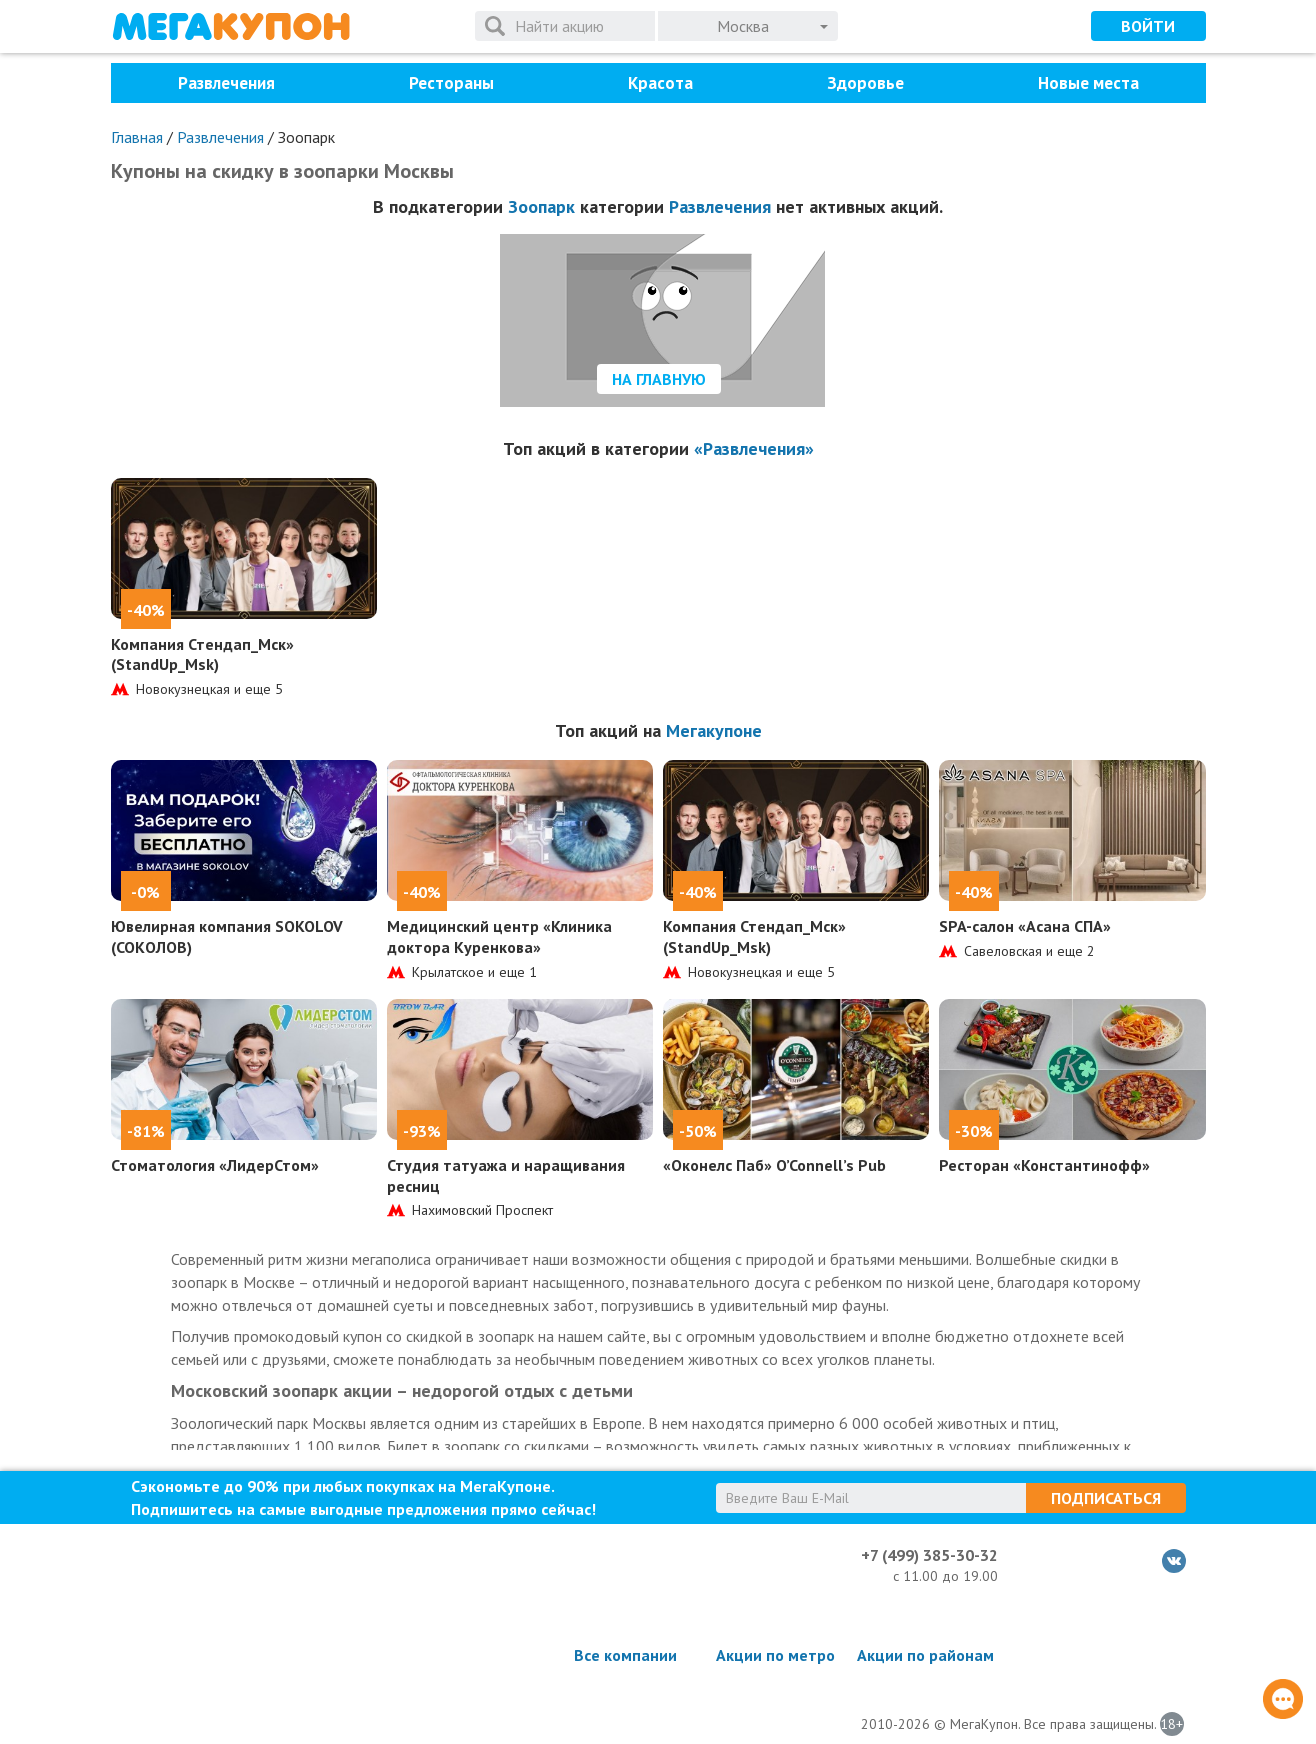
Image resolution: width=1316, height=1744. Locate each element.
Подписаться (1106, 1498)
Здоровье (865, 83)
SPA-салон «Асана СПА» (1025, 926)
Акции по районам (925, 1655)
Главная (137, 137)
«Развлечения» (754, 448)
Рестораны (451, 83)
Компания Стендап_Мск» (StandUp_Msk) (202, 654)
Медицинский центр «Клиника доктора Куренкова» (499, 936)
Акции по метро (775, 1655)
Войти (1148, 26)
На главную (659, 379)
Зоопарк (541, 206)
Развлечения (226, 83)
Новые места (1088, 83)
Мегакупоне (714, 730)
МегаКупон (231, 26)
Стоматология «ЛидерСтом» (215, 1165)
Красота (660, 83)
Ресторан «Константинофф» (1044, 1165)
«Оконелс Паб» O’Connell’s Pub (774, 1165)
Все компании (625, 1655)
